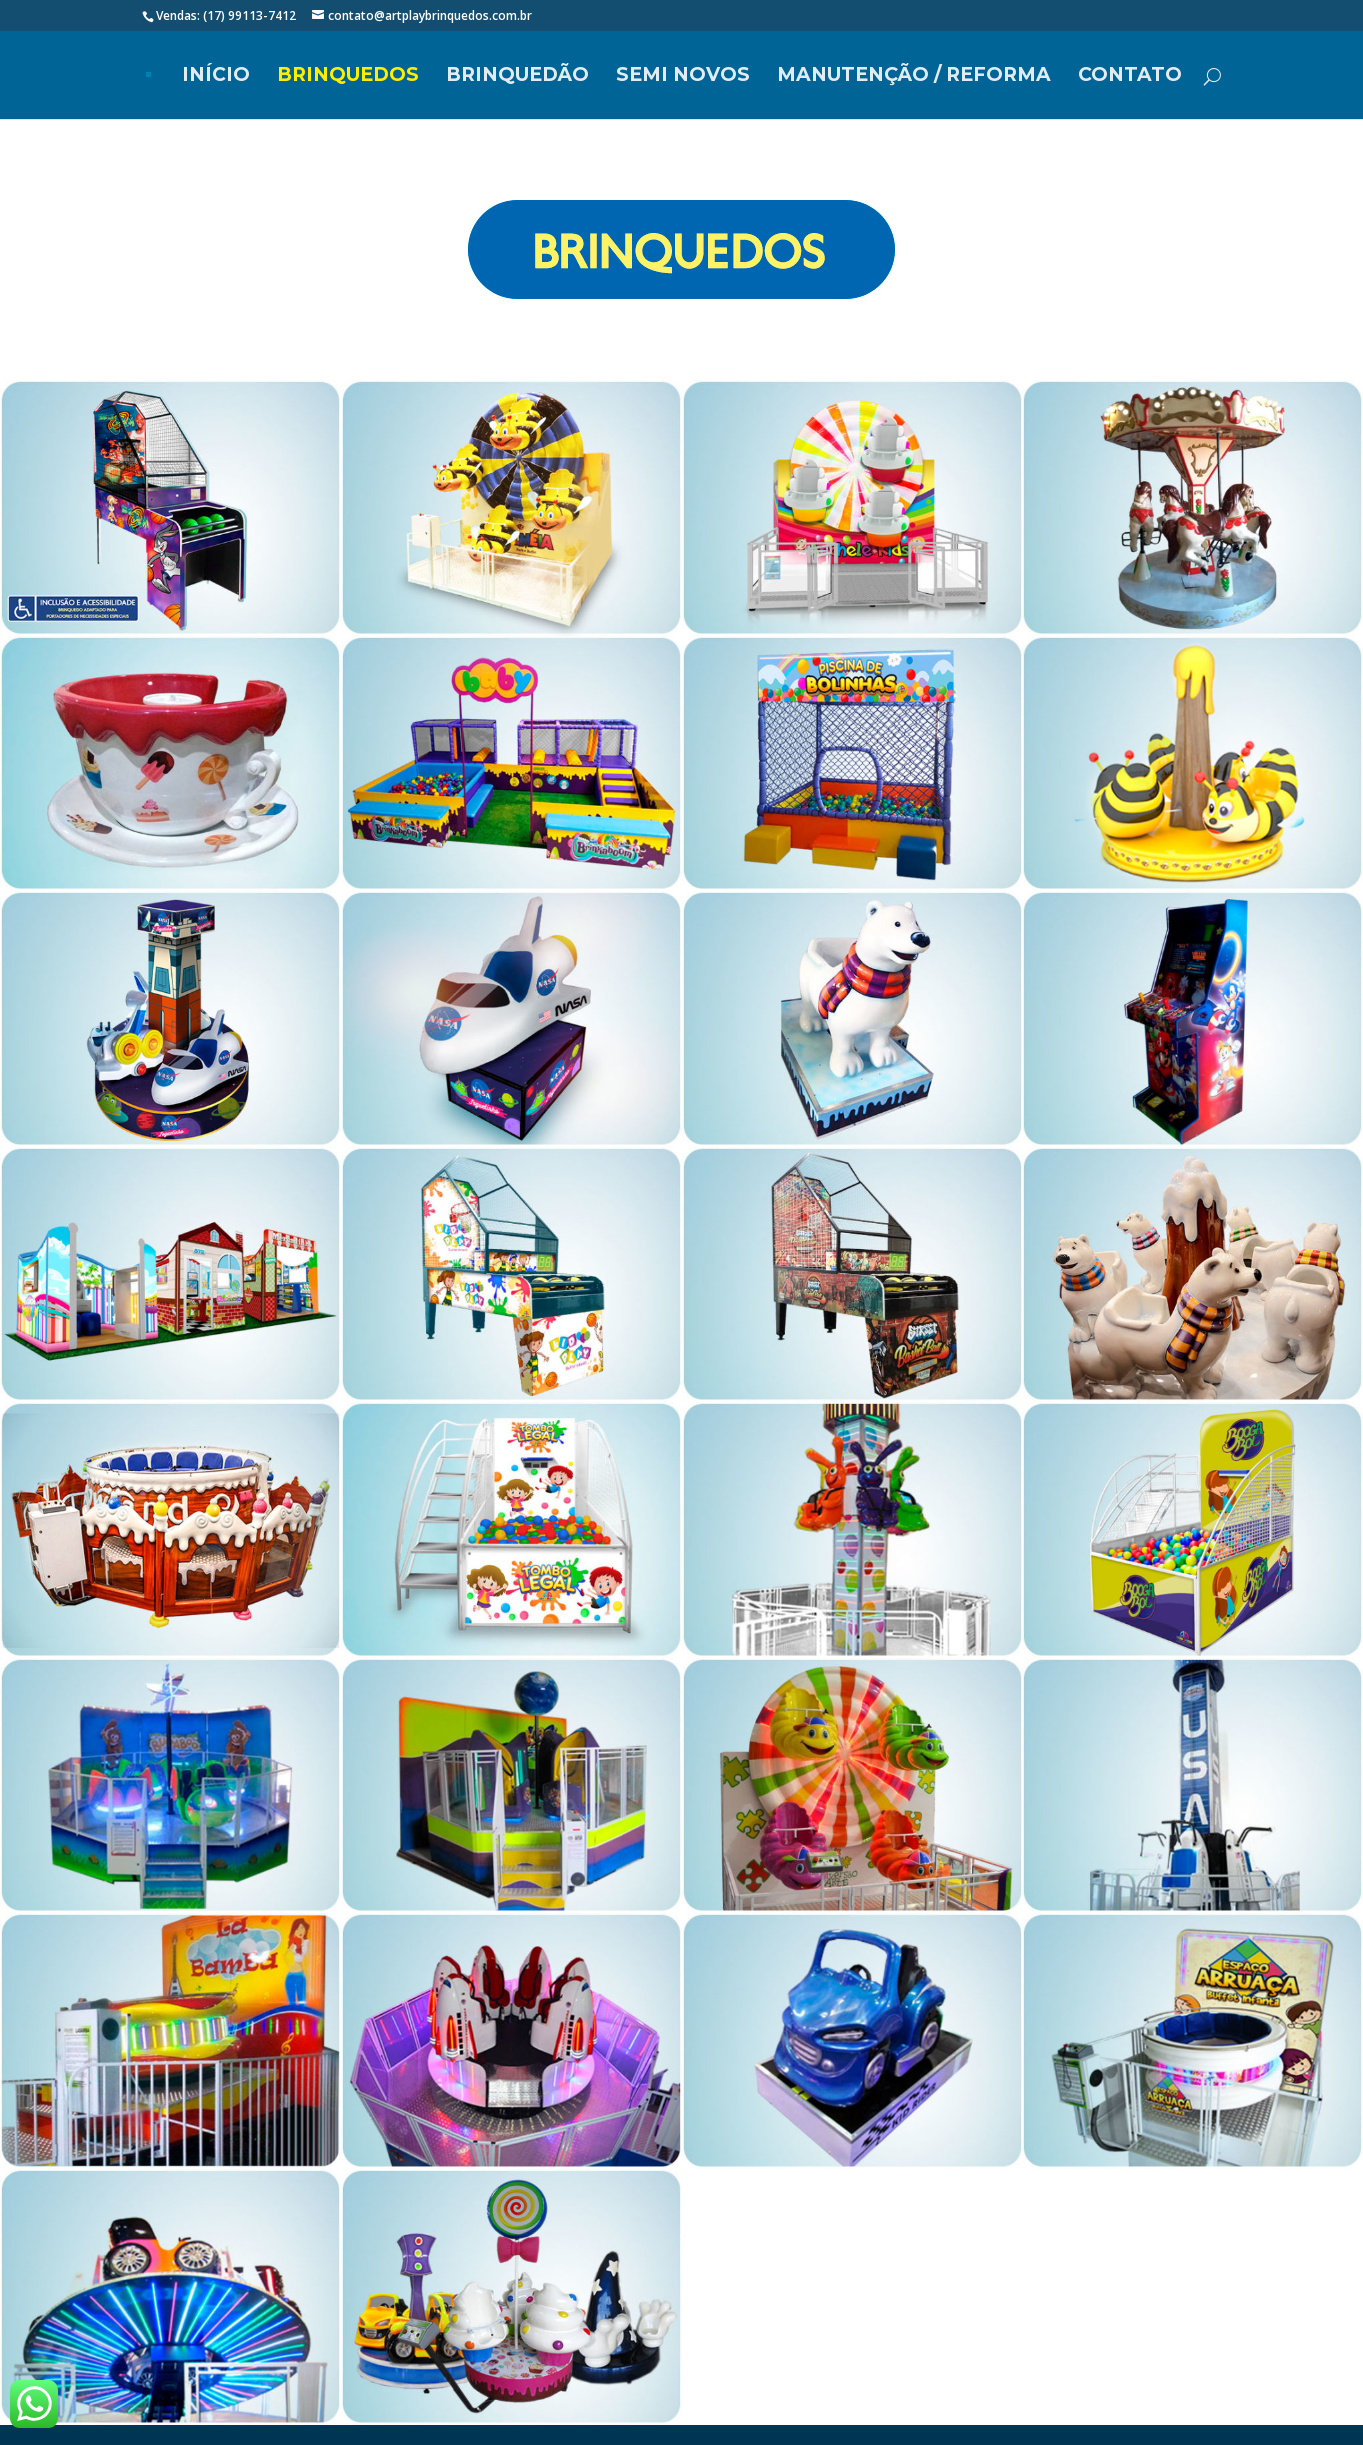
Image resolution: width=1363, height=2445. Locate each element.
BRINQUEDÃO (517, 77)
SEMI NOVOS (683, 77)
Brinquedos (348, 77)
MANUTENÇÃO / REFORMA (914, 77)
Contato (1130, 77)
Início (216, 77)
